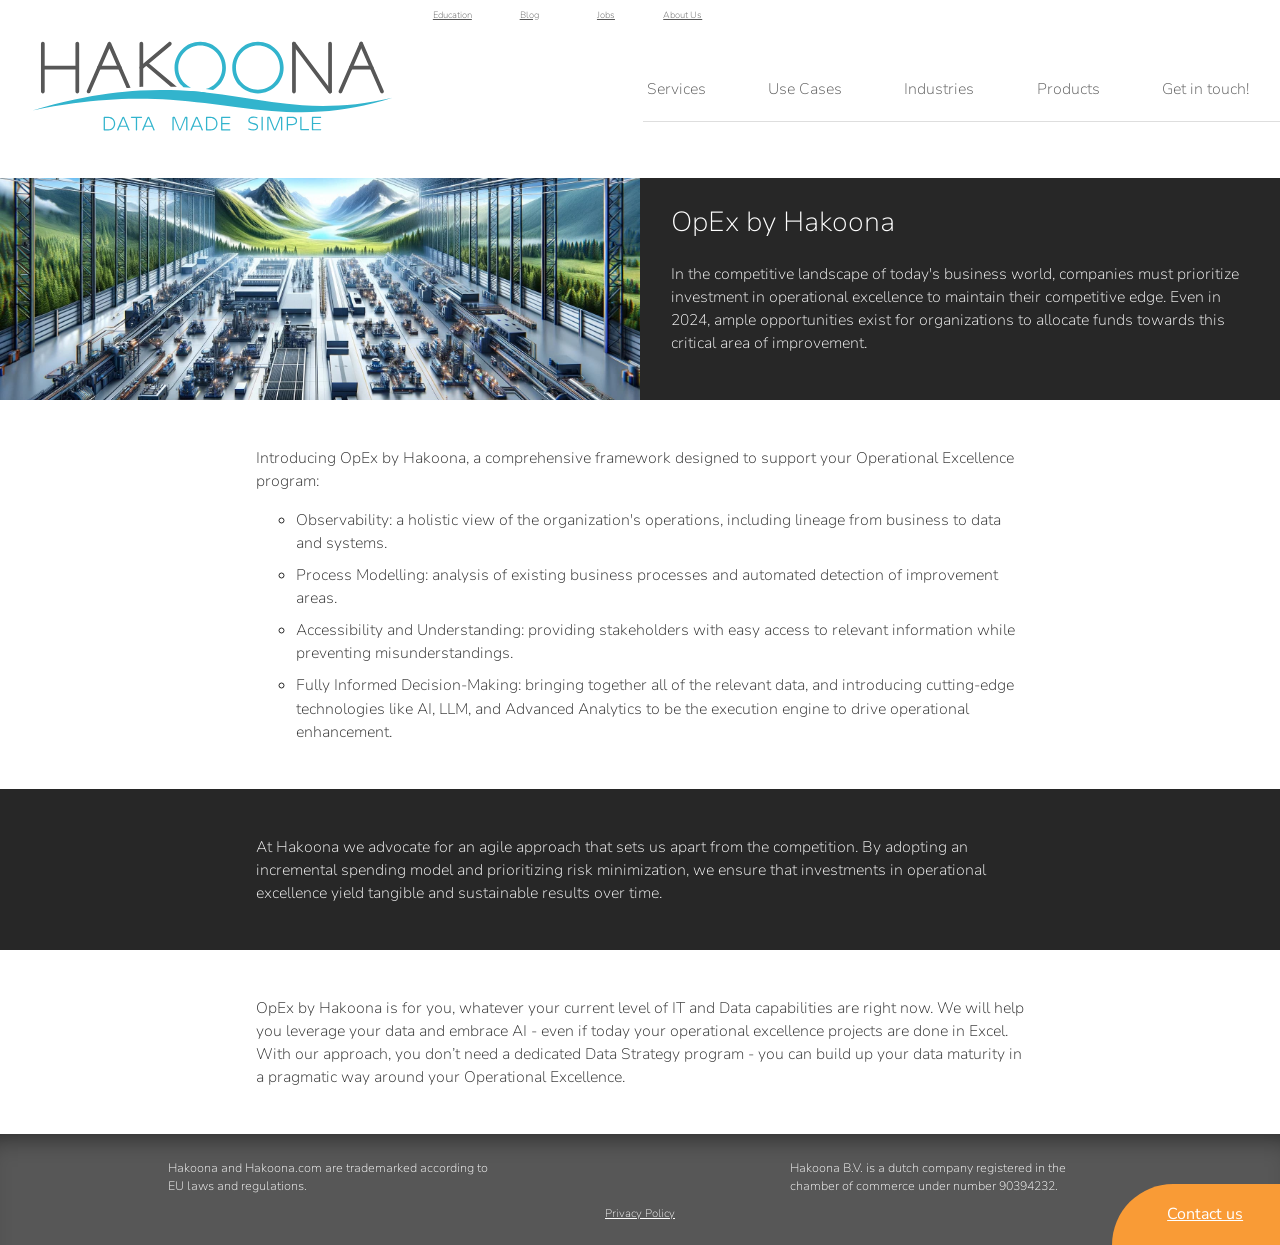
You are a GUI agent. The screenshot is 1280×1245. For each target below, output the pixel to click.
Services (676, 88)
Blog (1088, 22)
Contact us (1205, 1214)
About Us (1242, 22)
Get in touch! (1205, 88)
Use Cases (805, 88)
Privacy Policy (640, 1214)
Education (1011, 22)
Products (1068, 88)
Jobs (1165, 22)
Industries (939, 88)
